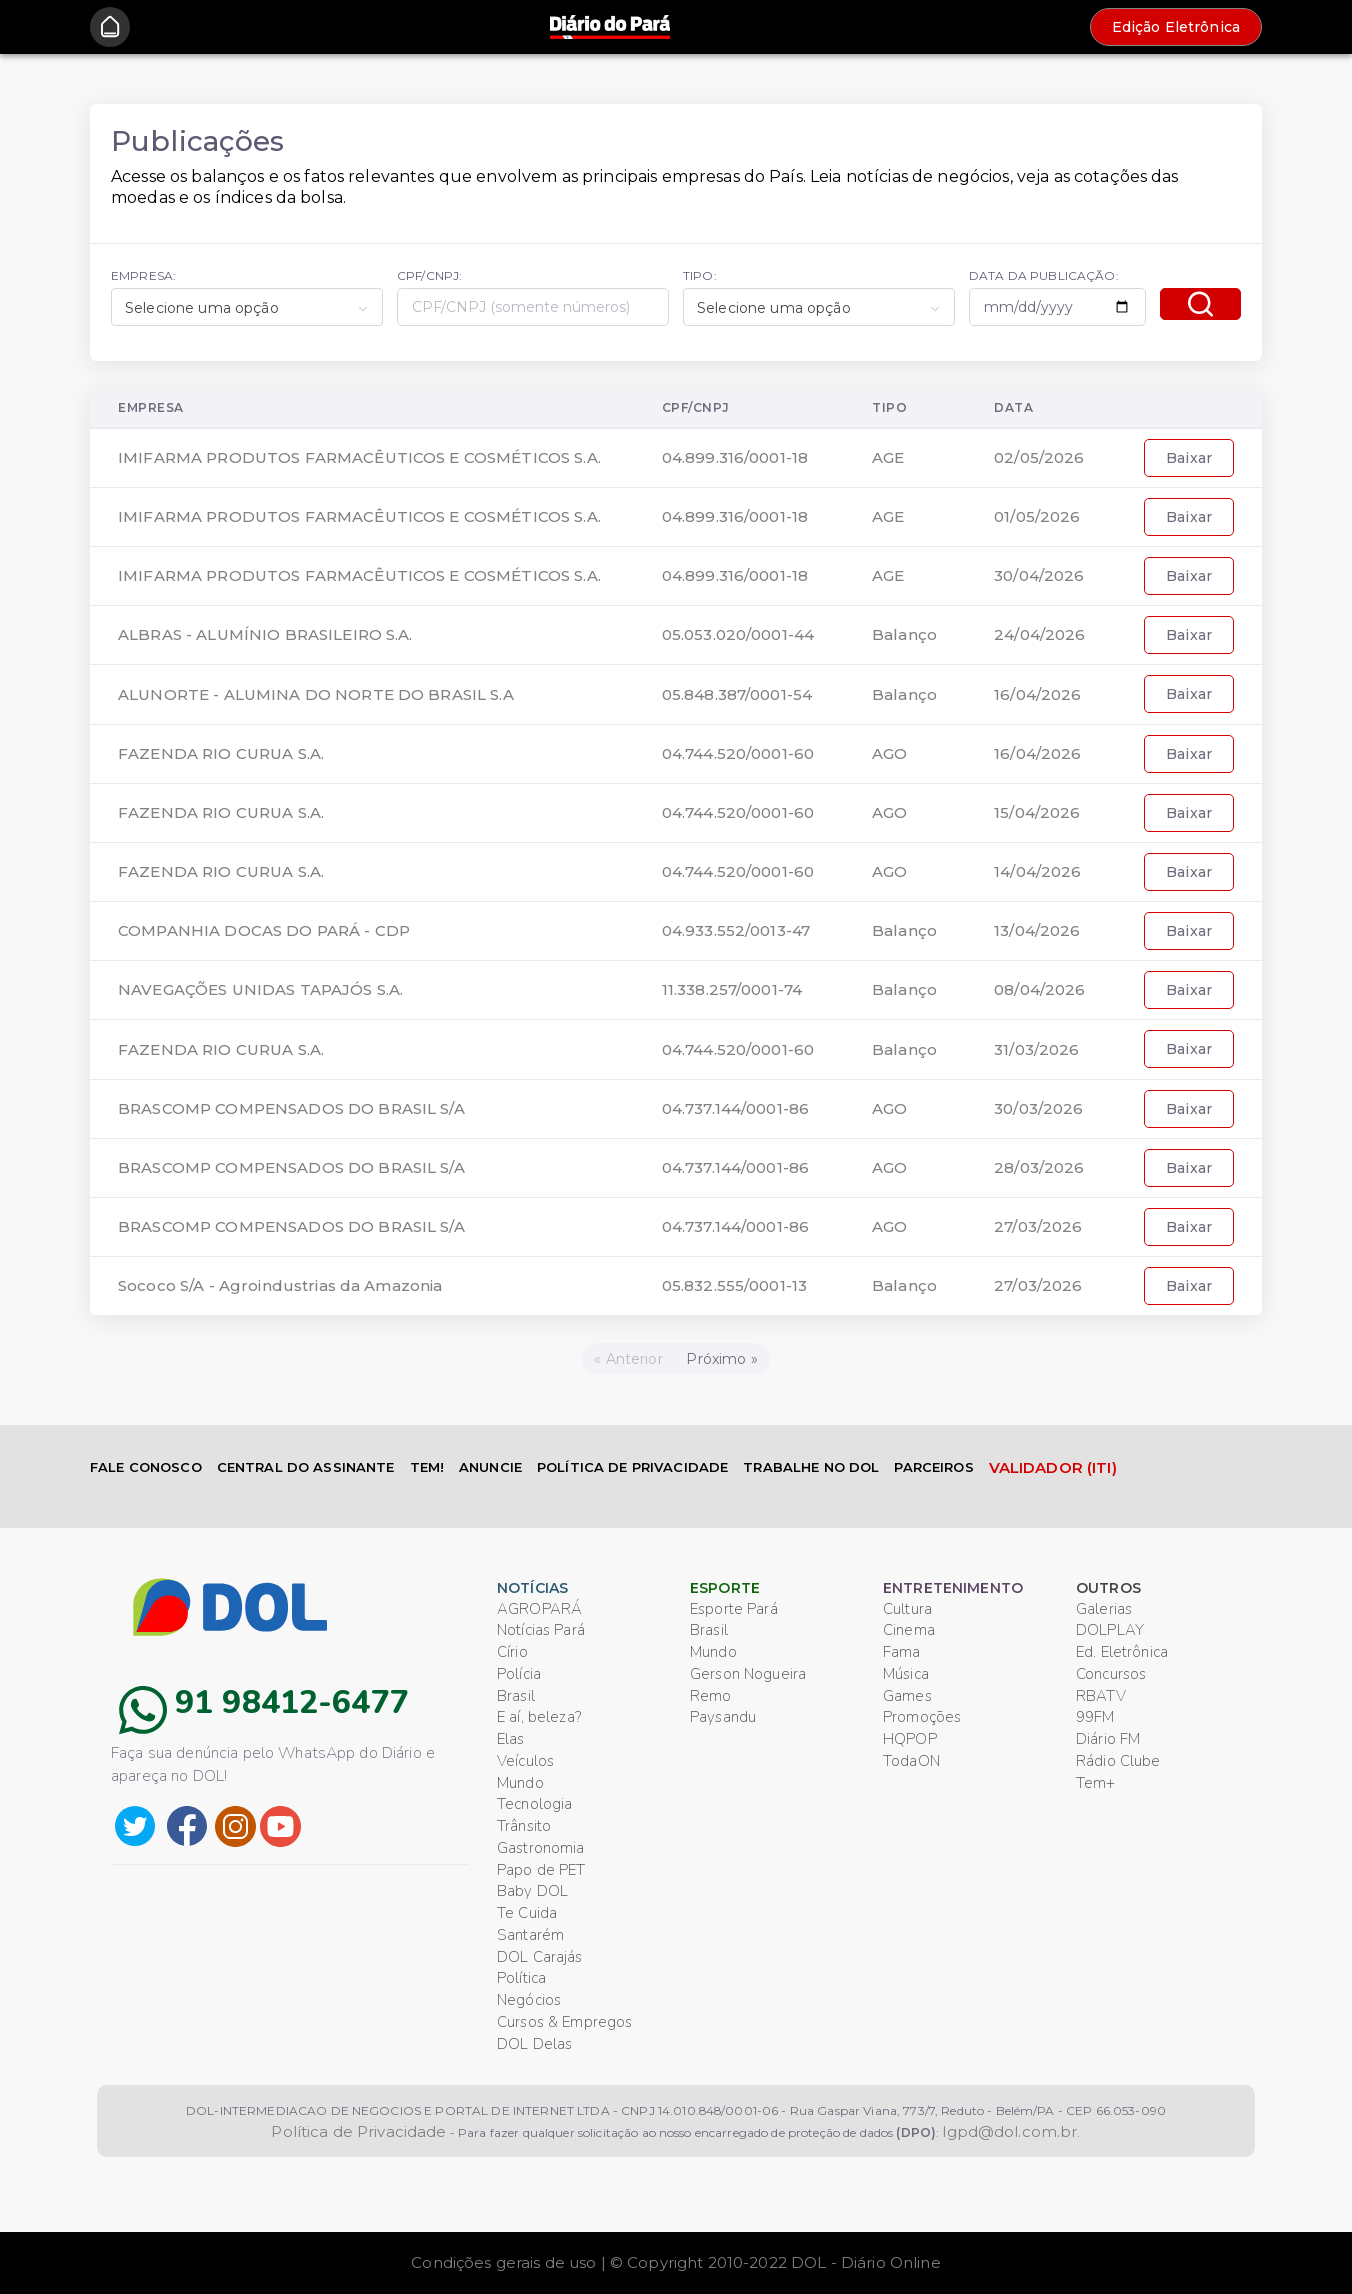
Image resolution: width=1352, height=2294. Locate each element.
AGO (889, 753)
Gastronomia (541, 1848)
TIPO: (700, 275)
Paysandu (723, 1717)
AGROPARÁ (539, 1609)
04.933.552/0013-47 (736, 930)
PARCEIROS (933, 1467)
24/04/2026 (1039, 634)
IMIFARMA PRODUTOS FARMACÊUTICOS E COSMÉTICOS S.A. (359, 457)
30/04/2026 (1039, 575)
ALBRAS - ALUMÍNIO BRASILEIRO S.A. (265, 634)
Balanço (904, 634)
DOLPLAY (1110, 1630)
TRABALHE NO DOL (811, 1467)
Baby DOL (532, 1891)
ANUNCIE (490, 1467)
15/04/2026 (1037, 812)
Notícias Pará (541, 1630)
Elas (511, 1739)
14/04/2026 (1037, 871)
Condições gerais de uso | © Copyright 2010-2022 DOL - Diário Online (675, 2262)
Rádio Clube (1118, 1761)
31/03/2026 (1036, 1049)
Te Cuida (527, 1913)
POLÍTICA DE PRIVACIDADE (632, 1467)
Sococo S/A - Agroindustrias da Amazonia (280, 1285)
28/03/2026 (1039, 1167)
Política (521, 1978)
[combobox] (247, 307)
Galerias (1104, 1609)
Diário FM (1108, 1739)
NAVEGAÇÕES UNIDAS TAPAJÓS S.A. (260, 989)
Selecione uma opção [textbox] (202, 308)
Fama (902, 1652)
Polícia (519, 1674)
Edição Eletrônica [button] (1176, 27)
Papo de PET (541, 1870)
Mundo (520, 1783)
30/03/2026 (1038, 1108)
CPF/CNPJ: (429, 275)
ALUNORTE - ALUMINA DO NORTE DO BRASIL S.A (316, 694)
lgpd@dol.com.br (1009, 2131)
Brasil (516, 1696)
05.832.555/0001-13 (735, 1285)
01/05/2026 (1037, 516)
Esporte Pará (734, 1609)
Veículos (525, 1761)
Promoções (922, 1717)
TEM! (427, 1467)
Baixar (1189, 458)
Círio (512, 1652)
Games (907, 1696)
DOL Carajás (540, 1957)
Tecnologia (534, 1804)
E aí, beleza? (539, 1717)
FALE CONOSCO (146, 1467)
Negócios (529, 2000)
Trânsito (524, 1826)
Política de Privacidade (358, 2131)
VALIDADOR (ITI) (1053, 1467)
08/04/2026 (1039, 989)
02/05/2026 (1039, 457)
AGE (888, 457)
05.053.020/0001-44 (738, 634)
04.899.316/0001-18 (735, 457)
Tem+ (1096, 1783)
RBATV (1101, 1696)
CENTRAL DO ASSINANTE (306, 1467)
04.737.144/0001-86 (736, 1108)
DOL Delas (534, 2044)
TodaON (911, 1761)
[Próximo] (722, 1359)
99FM (1095, 1717)
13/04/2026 (1037, 930)
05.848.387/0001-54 (737, 694)
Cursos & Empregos (564, 2022)
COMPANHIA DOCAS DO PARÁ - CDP (264, 930)
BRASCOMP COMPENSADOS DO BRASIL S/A (291, 1108)
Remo (711, 1696)
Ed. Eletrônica (1122, 1652)
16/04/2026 (1037, 694)
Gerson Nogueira (748, 1674)
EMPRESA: (143, 275)
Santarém (530, 1935)
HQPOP (910, 1739)
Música (906, 1674)
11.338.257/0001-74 (732, 989)
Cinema (909, 1630)
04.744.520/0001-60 (738, 753)
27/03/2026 (1038, 1226)
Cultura (907, 1609)
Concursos (1111, 1674)
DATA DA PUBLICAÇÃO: (1044, 275)
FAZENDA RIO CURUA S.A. (221, 753)
